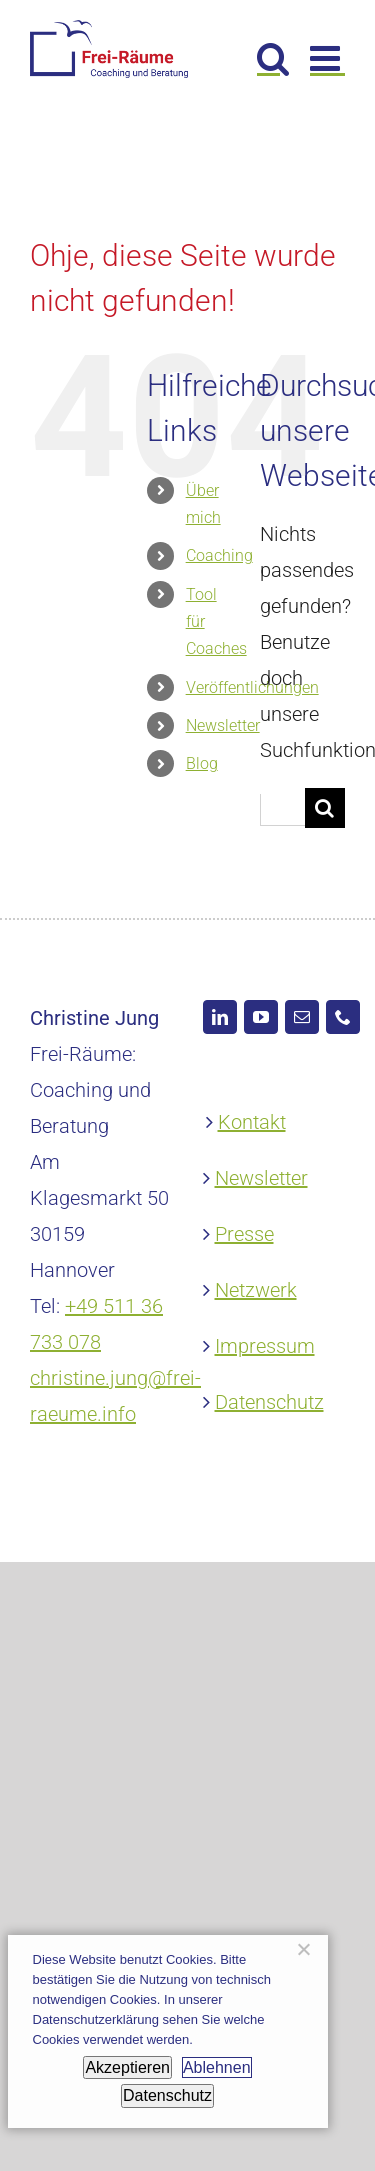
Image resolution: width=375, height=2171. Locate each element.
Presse (244, 1234)
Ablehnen (217, 2067)
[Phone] (343, 1017)
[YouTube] (261, 1017)
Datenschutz (269, 1402)
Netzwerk (256, 1290)
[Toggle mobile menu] (327, 57)
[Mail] (302, 1017)
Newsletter (223, 725)
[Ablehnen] (303, 1949)
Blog (202, 763)
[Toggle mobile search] (273, 57)
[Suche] (325, 808)
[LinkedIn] (220, 1017)
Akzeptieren (127, 2067)
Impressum (265, 1346)
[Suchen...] (282, 810)
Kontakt (252, 1122)
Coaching (219, 555)
